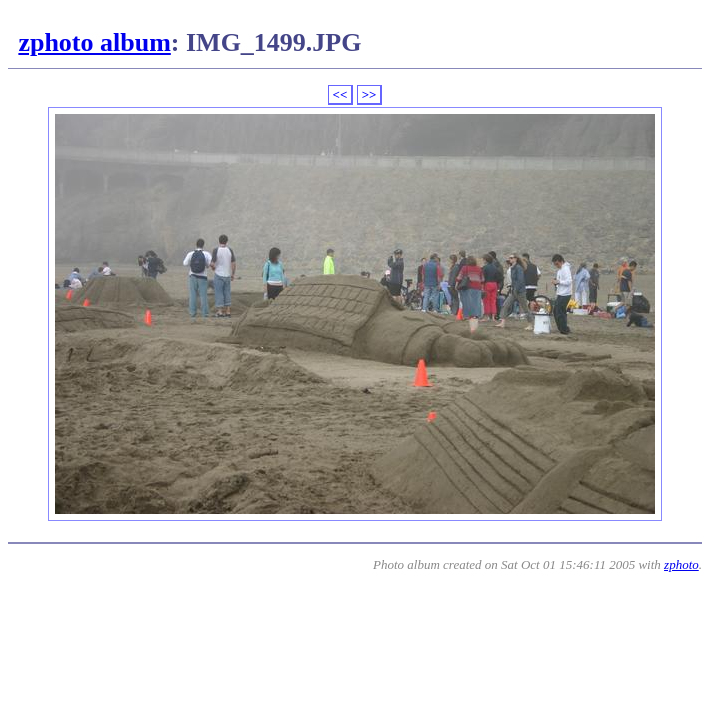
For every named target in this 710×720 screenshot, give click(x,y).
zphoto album (94, 42)
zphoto (681, 564)
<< (340, 94)
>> (369, 94)
